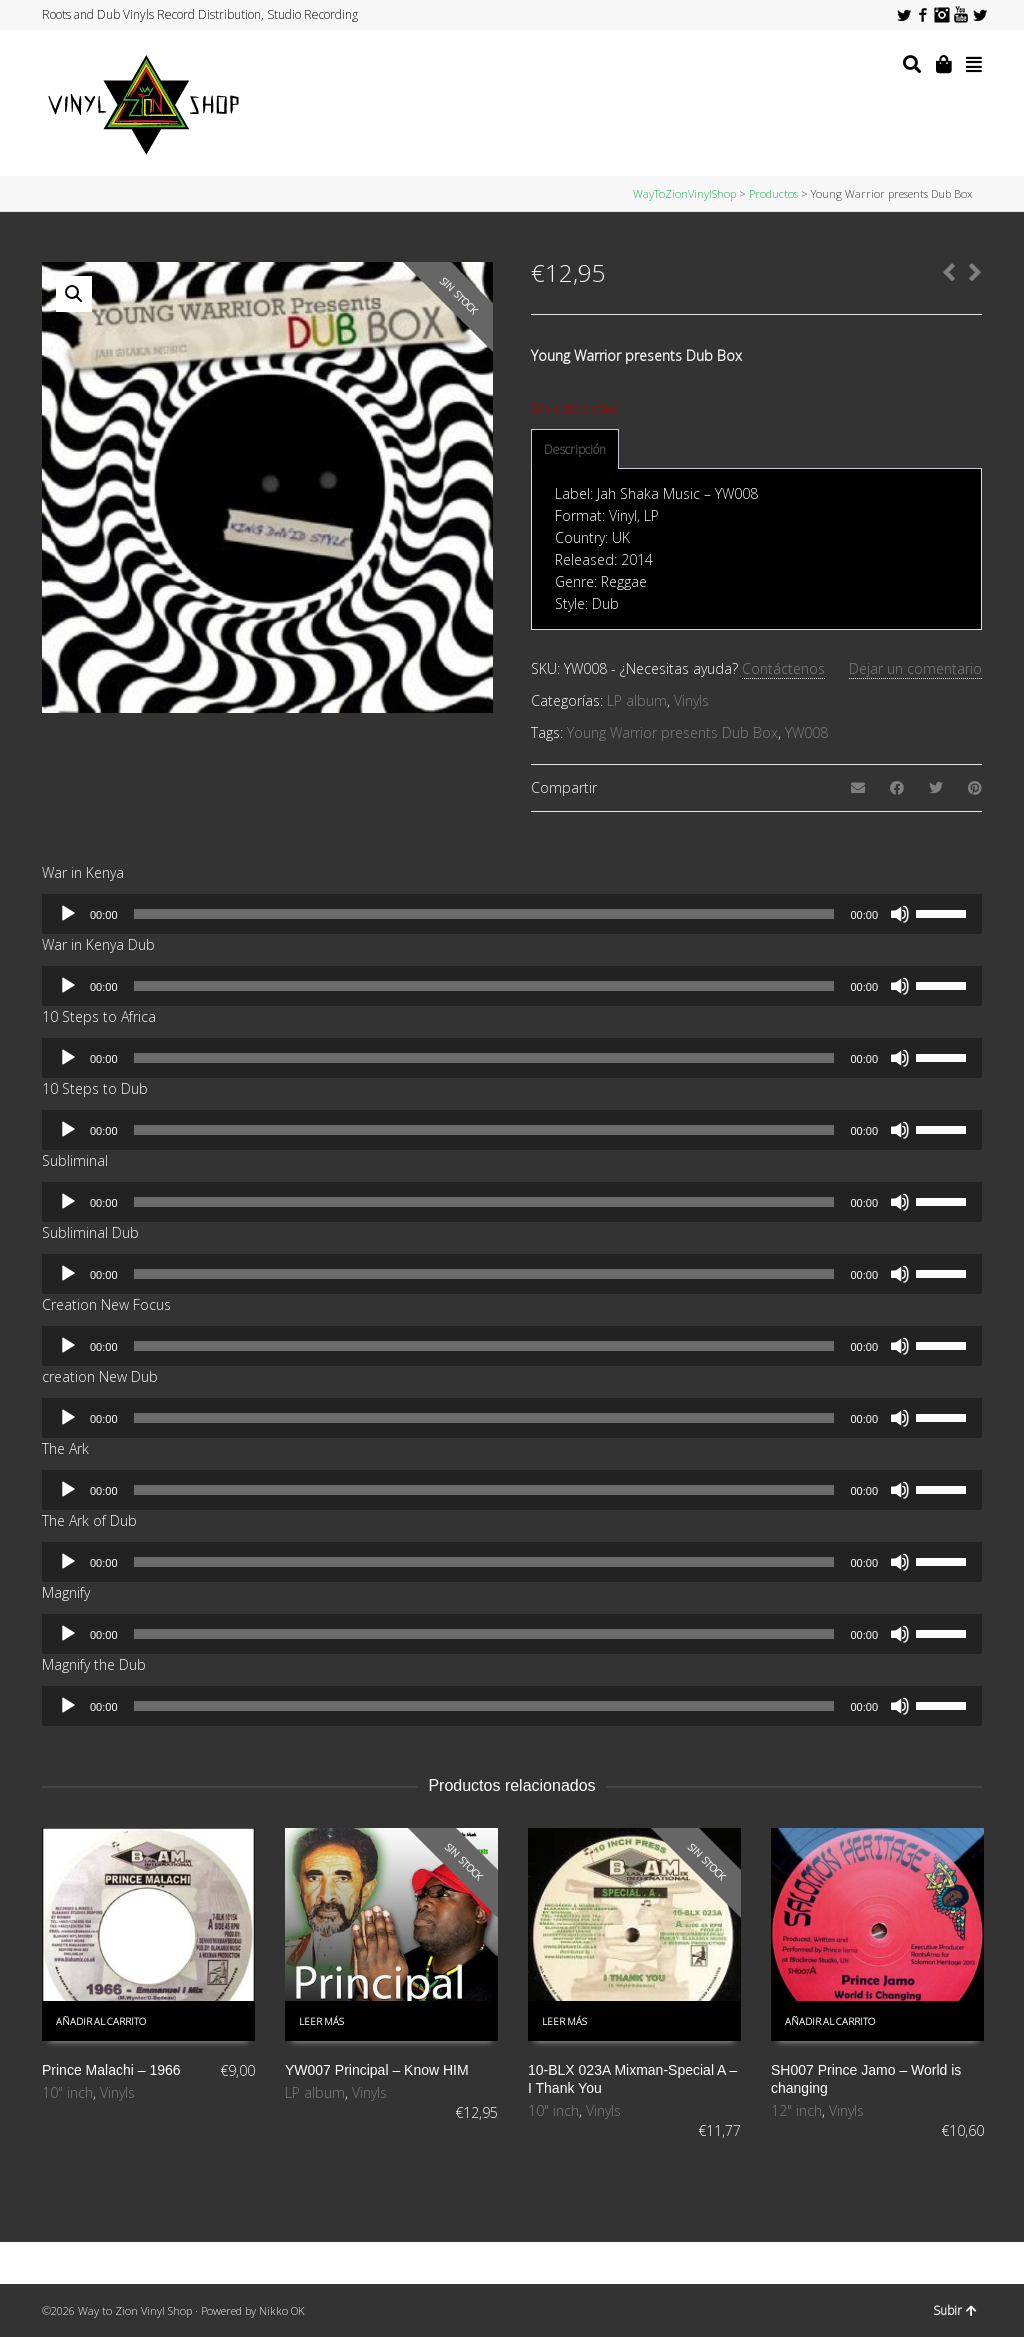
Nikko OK (282, 2310)
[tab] (575, 450)
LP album (637, 700)
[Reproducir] (68, 914)
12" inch (796, 2110)
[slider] (484, 914)
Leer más (321, 2021)
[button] (74, 294)
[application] (512, 914)
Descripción (575, 449)
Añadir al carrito (101, 2021)
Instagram (942, 15)
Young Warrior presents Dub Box (672, 732)
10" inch (67, 2092)
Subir (955, 2310)
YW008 (806, 732)
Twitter (904, 15)
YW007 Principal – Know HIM (377, 2070)
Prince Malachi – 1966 (111, 2070)
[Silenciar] (900, 914)
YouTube (961, 15)
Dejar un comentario (915, 668)
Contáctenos (783, 668)
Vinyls (691, 700)
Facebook (923, 15)
